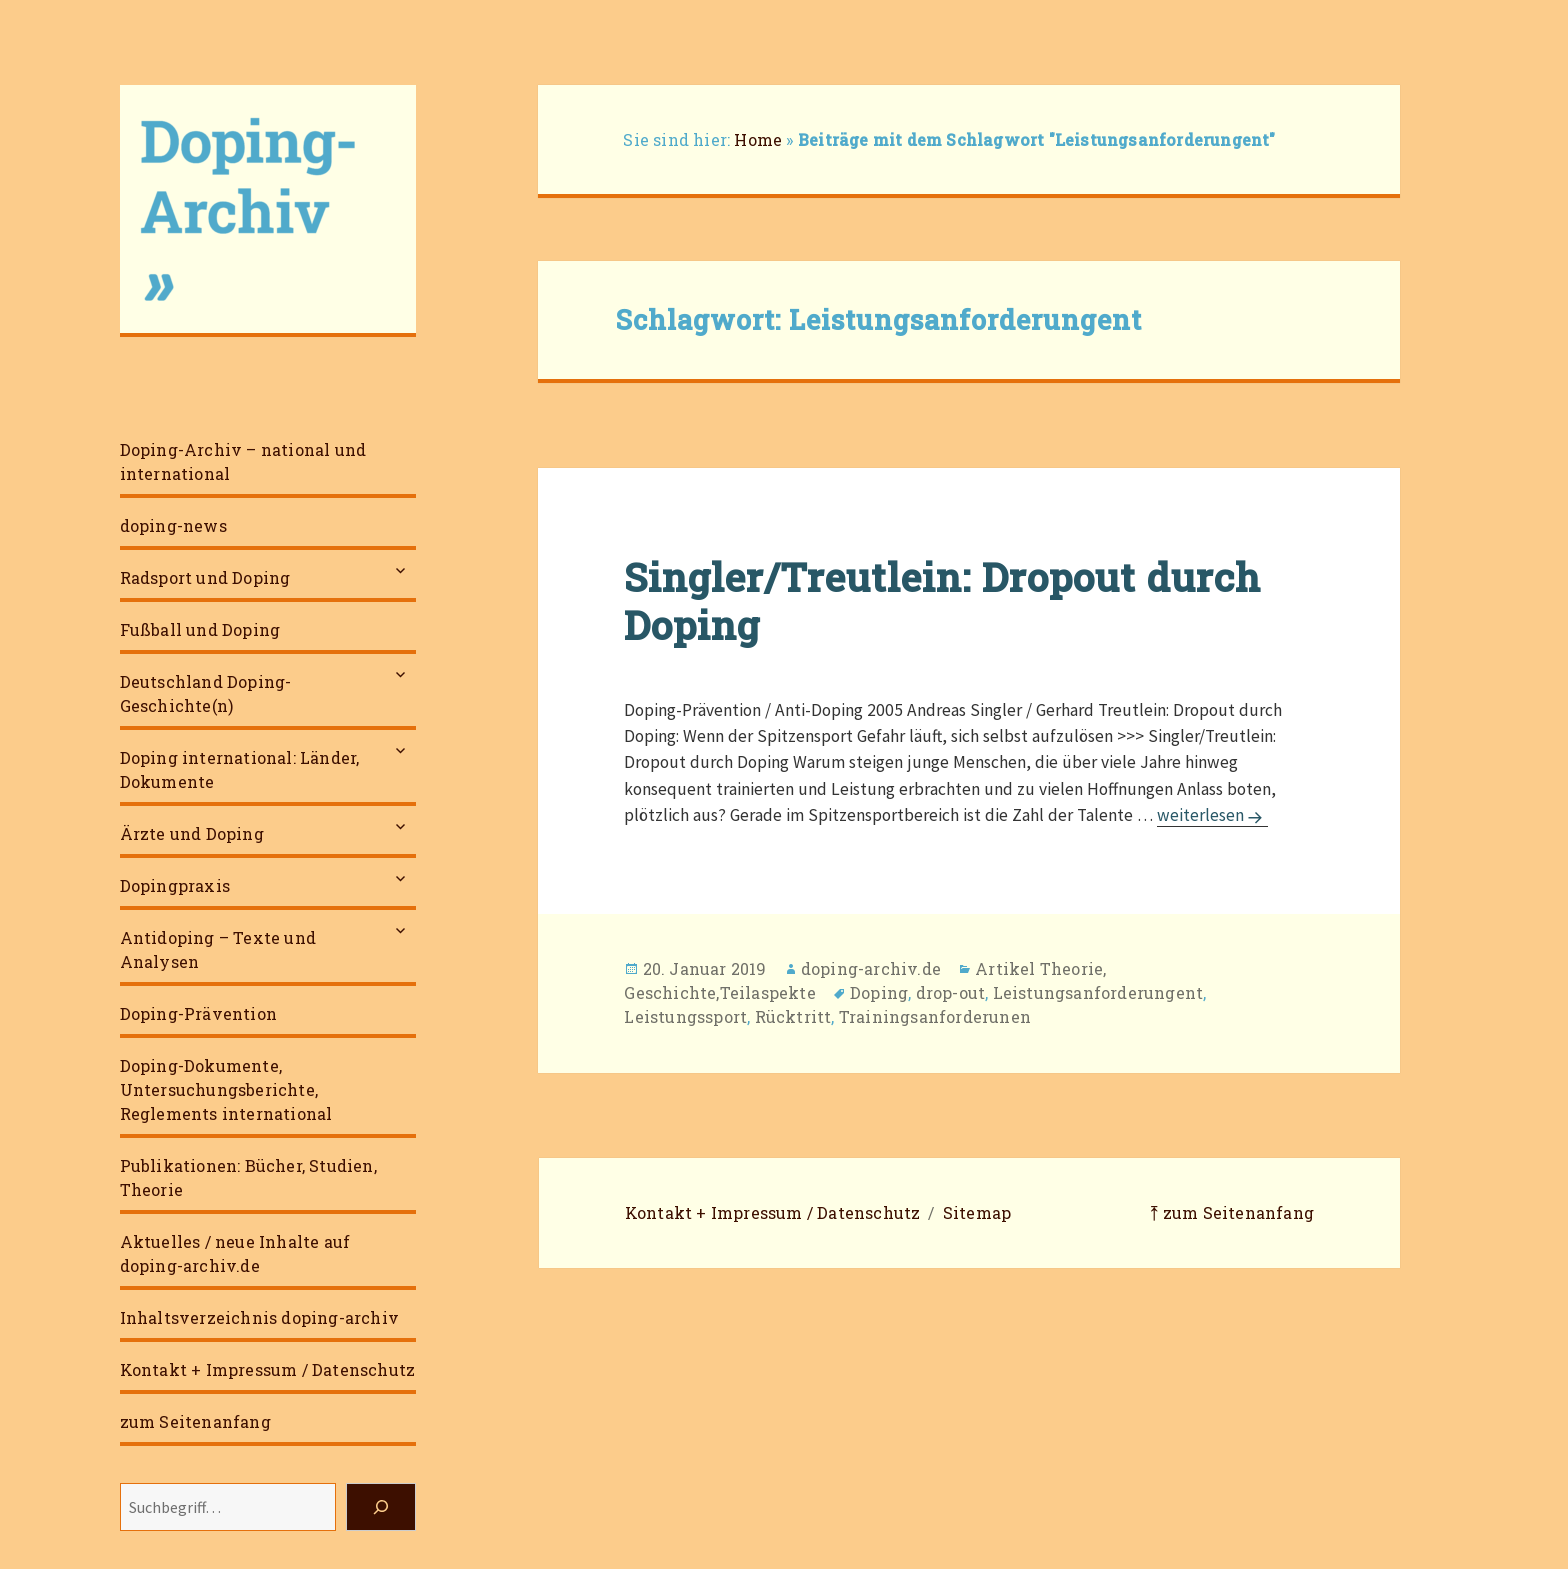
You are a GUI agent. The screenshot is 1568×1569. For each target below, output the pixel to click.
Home (758, 139)
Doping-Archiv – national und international (243, 461)
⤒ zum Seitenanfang (1232, 1212)
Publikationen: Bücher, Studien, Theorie (248, 1177)
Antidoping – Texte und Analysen (218, 949)
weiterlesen (1212, 815)
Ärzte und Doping (192, 833)
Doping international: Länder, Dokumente (240, 769)
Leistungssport (685, 1016)
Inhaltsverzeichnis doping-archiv (259, 1317)
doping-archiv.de (871, 968)
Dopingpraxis (175, 885)
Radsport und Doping (205, 577)
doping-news (173, 525)
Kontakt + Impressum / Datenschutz (268, 1369)
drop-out (951, 992)
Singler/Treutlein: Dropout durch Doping (942, 601)
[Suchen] (381, 1507)
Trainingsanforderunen (935, 1016)
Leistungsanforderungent (1098, 992)
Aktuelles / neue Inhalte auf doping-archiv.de (235, 1253)
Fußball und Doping (200, 629)
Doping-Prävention (198, 1013)
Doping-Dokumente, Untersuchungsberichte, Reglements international (226, 1089)
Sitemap (977, 1212)
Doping (879, 992)
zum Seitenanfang (195, 1421)
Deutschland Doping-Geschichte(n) (206, 693)
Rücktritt (793, 1016)
